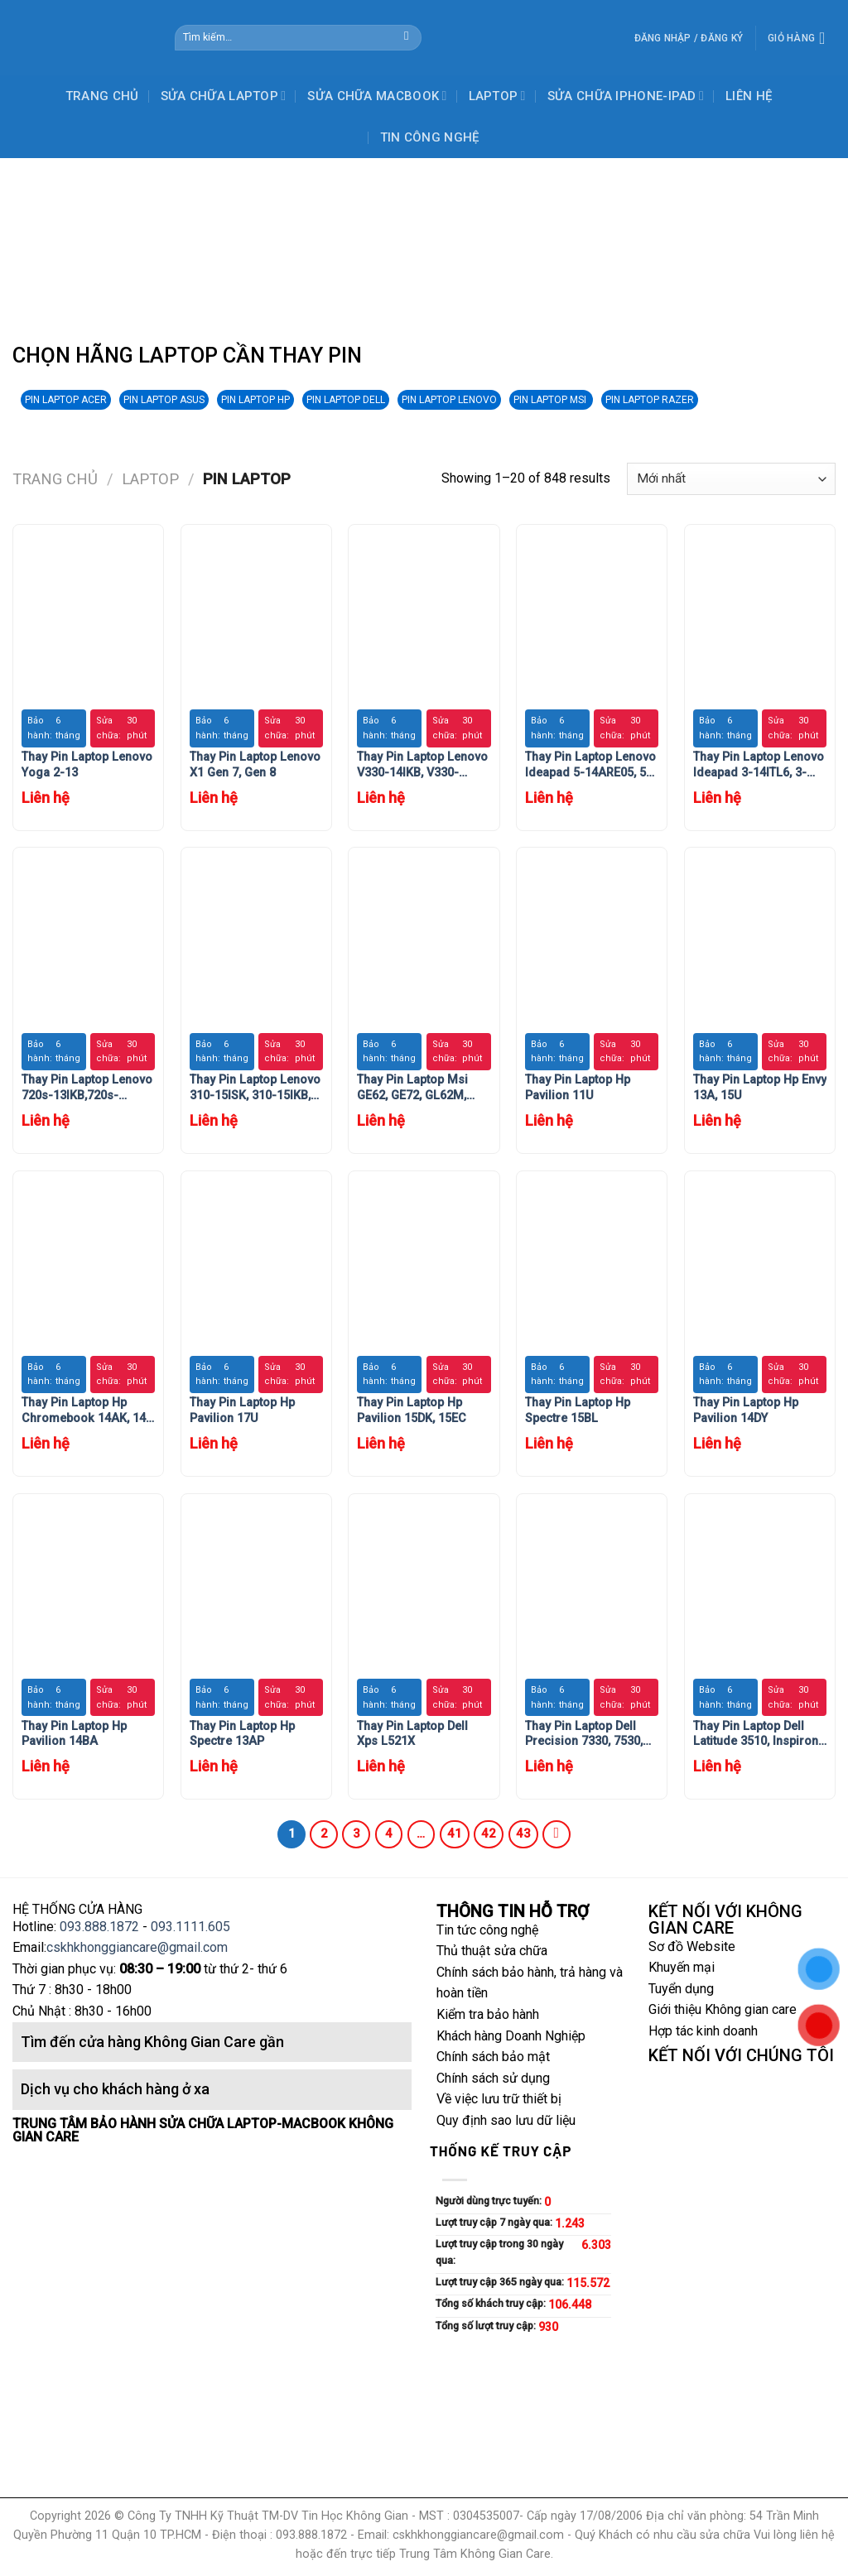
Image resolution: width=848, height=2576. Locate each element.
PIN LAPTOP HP (255, 400)
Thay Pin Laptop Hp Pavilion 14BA (74, 1734)
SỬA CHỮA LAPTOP (224, 95)
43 (523, 1833)
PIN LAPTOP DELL (345, 400)
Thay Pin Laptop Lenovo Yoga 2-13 (87, 765)
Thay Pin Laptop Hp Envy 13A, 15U (759, 1088)
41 (454, 1833)
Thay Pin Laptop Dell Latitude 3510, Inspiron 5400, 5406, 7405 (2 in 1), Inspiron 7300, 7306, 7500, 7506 (757, 1734)
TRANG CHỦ (102, 96)
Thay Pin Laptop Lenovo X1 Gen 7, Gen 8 (255, 765)
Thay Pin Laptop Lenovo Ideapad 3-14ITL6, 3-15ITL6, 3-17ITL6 (758, 765)
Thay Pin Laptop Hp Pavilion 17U (242, 1410)
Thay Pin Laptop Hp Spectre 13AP (242, 1734)
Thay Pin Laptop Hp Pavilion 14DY (745, 1410)
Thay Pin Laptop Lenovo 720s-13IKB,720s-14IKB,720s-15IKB (87, 1088)
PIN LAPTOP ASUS (164, 400)
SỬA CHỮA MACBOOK (376, 95)
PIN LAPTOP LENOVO (449, 400)
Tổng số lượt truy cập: (487, 2325)
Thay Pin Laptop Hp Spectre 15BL (577, 1410)
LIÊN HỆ (748, 96)
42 (488, 1833)
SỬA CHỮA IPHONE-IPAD (625, 95)
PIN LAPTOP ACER (66, 400)
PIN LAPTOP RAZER (649, 400)
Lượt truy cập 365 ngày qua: (501, 2282)
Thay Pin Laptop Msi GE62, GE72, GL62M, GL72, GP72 (412, 1088)
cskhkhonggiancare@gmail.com (137, 1947)
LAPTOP (497, 95)
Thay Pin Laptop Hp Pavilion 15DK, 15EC (411, 1410)
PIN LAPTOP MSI (551, 400)
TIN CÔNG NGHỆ (429, 137)
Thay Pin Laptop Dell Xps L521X (412, 1734)
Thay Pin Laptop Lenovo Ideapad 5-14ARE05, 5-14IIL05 (590, 765)
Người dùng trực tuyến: (490, 2200)
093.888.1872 (99, 1926)
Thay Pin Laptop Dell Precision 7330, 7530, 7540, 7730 (584, 1734)
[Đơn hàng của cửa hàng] (731, 479)
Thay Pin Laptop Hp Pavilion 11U (577, 1088)
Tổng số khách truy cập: (492, 2303)
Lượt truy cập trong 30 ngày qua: (499, 2251)
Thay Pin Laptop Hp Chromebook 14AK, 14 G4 (84, 1411)
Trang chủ (55, 479)
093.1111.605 (190, 1926)
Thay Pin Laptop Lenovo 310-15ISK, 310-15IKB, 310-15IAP (255, 1088)
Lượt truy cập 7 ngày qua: (495, 2222)
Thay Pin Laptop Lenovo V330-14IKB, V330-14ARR (422, 765)
